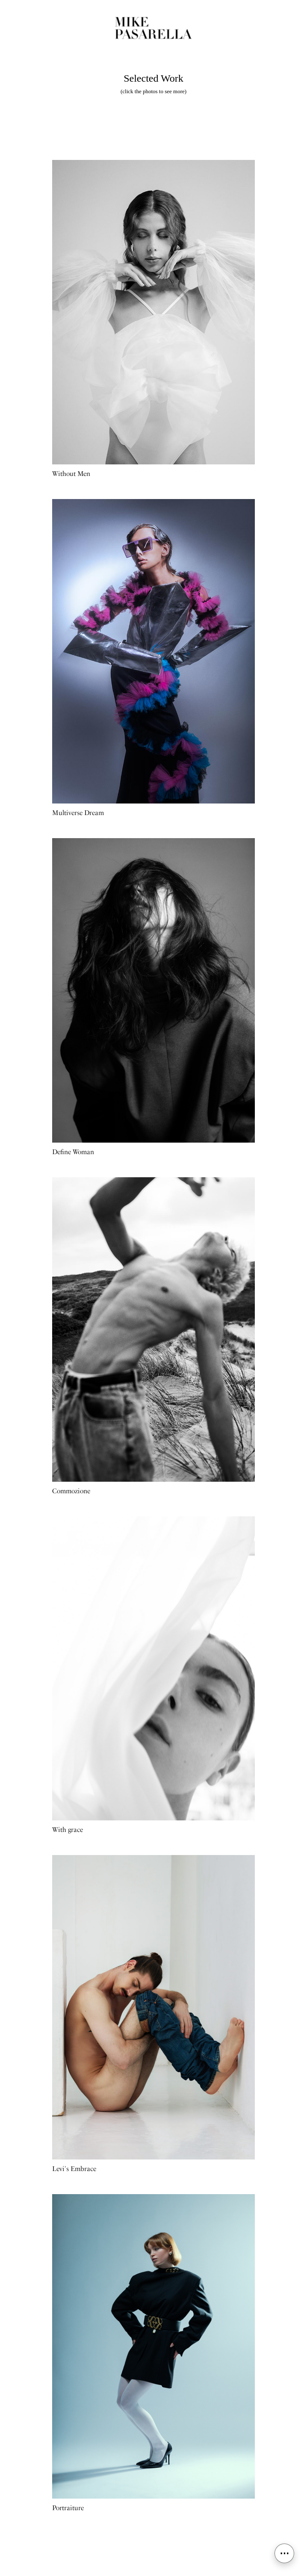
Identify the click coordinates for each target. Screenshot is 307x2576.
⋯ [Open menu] (284, 2553)
